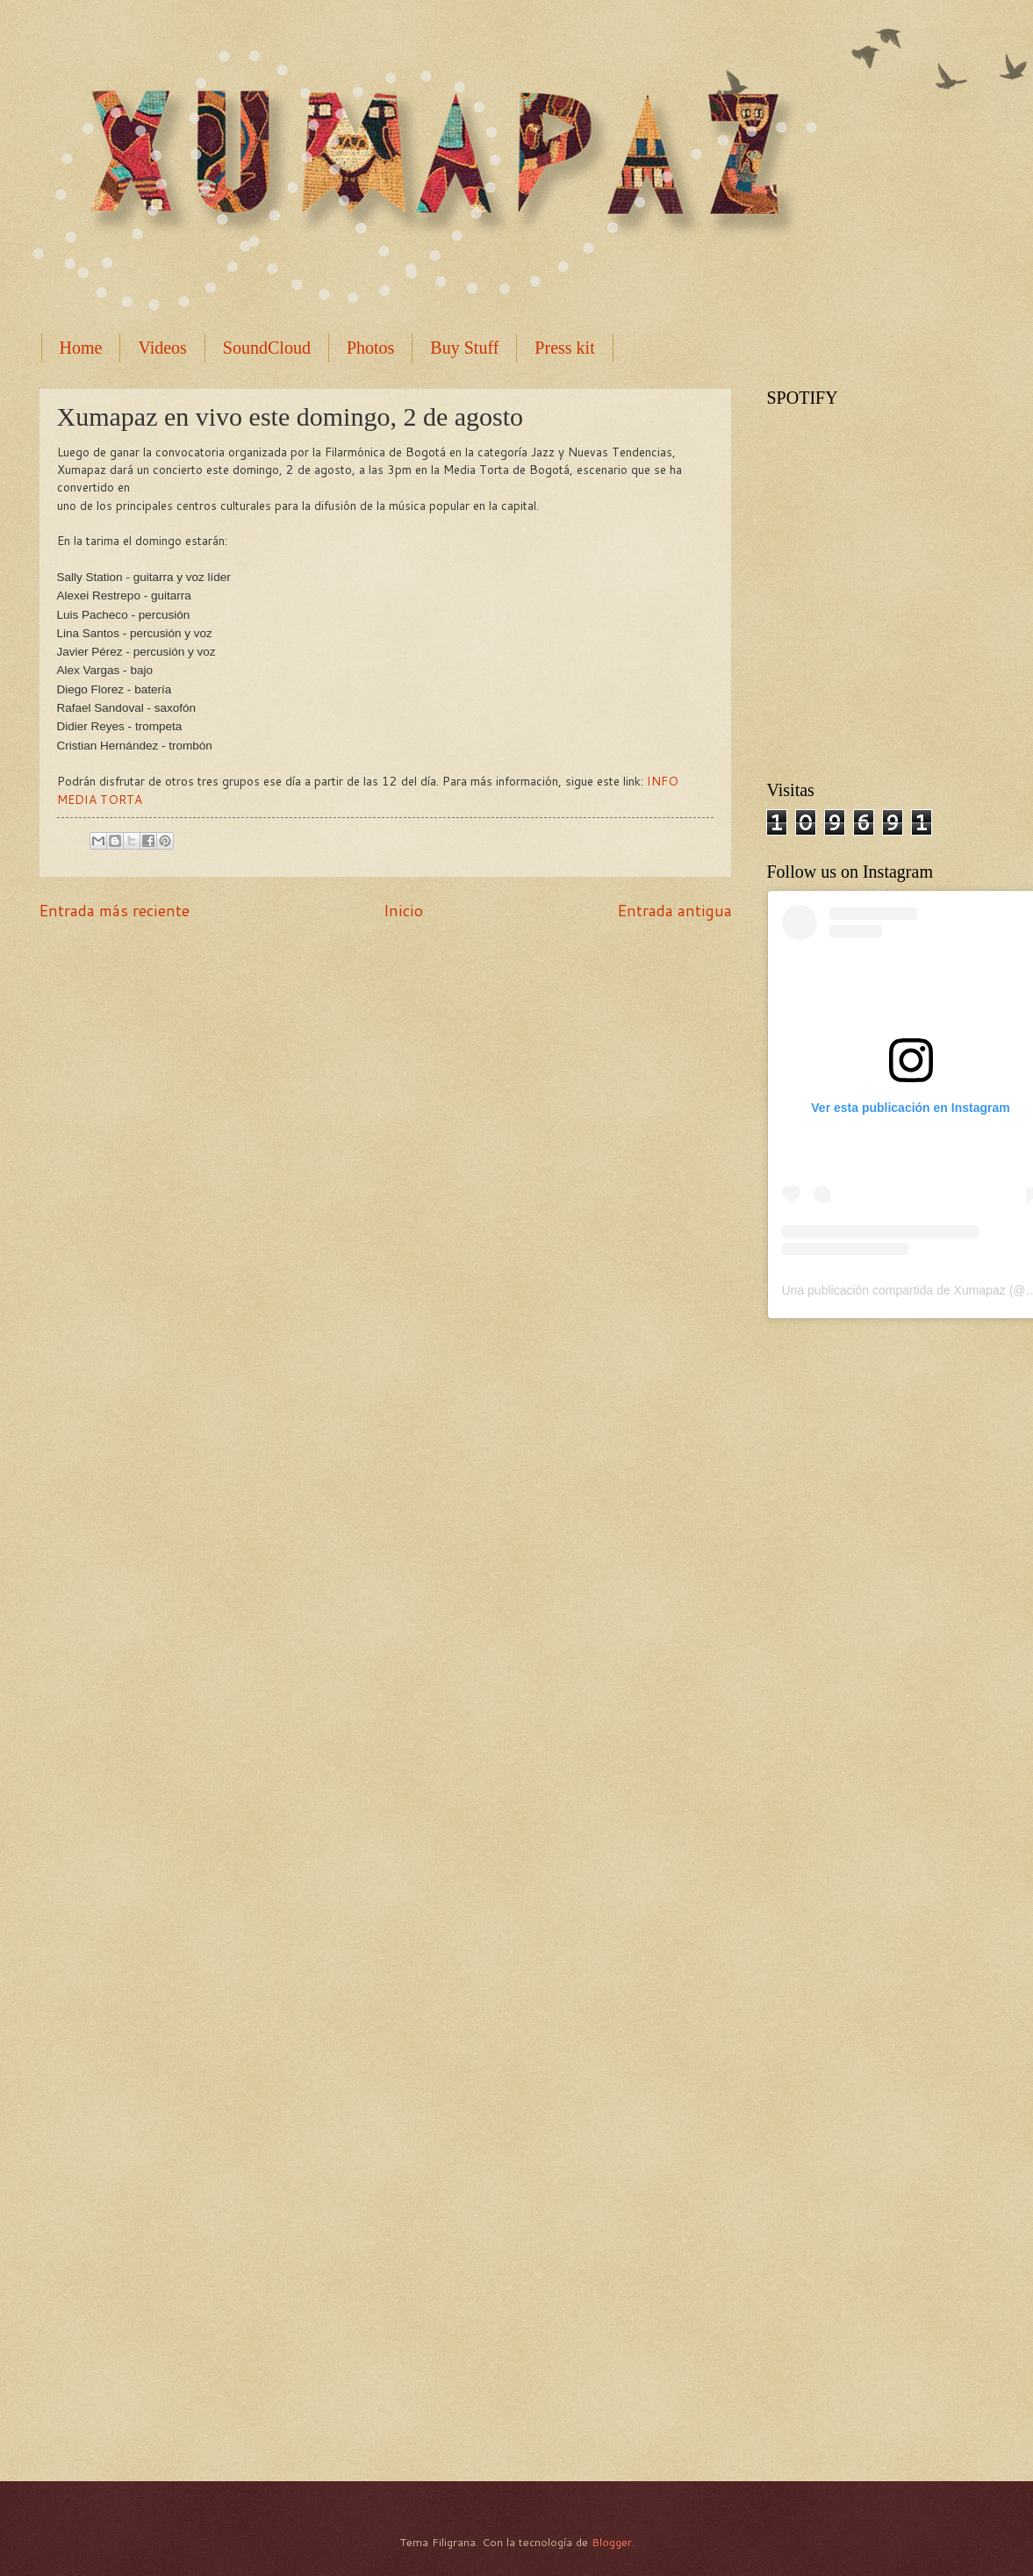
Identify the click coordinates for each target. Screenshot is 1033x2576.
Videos (162, 347)
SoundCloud (267, 347)
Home (81, 347)
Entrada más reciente (114, 910)
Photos (370, 347)
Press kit (564, 347)
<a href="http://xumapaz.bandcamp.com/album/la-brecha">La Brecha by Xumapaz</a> (898, 2171)
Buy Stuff (464, 347)
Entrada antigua (674, 910)
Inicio (403, 910)
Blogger (612, 2542)
